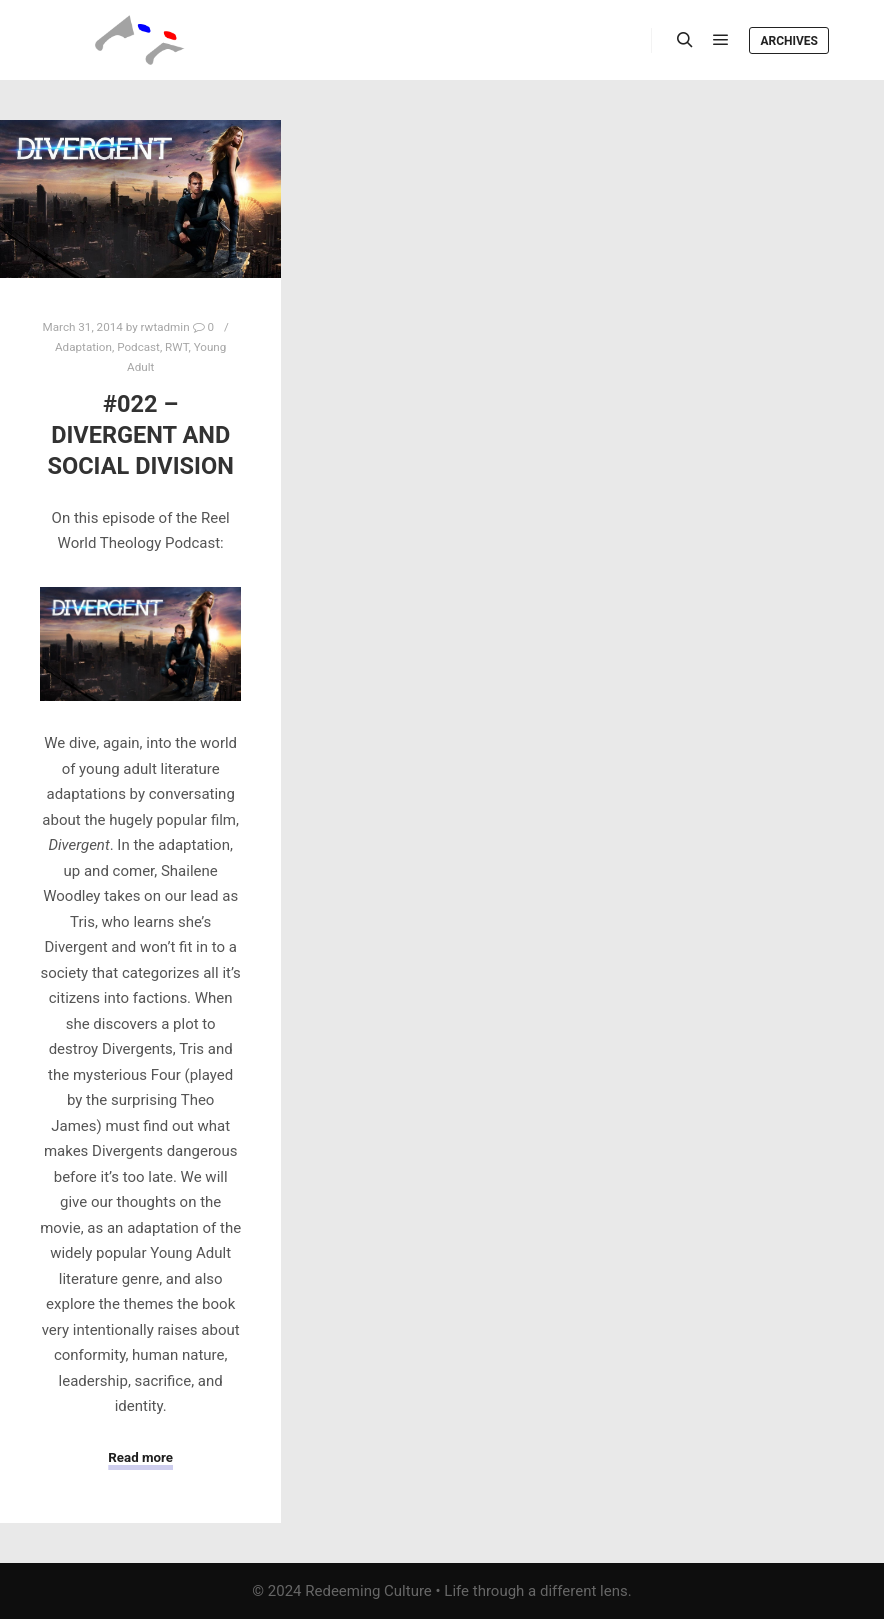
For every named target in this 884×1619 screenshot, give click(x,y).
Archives (789, 41)
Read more (140, 1457)
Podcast (138, 347)
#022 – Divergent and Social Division (140, 434)
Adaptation (83, 347)
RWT (176, 347)
